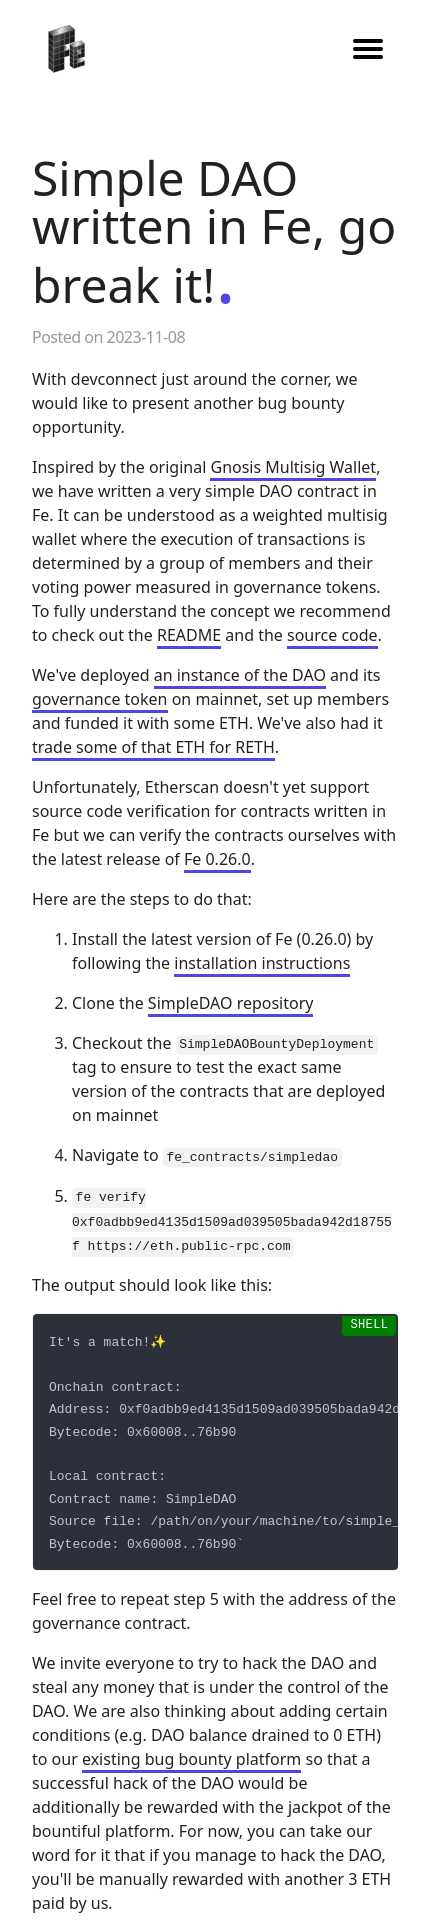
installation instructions (262, 963)
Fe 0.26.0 (217, 859)
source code (332, 635)
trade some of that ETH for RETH (153, 747)
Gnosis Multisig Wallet (293, 467)
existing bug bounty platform (191, 1757)
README (189, 635)
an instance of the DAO (240, 675)
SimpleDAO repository (231, 1003)
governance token (100, 699)
